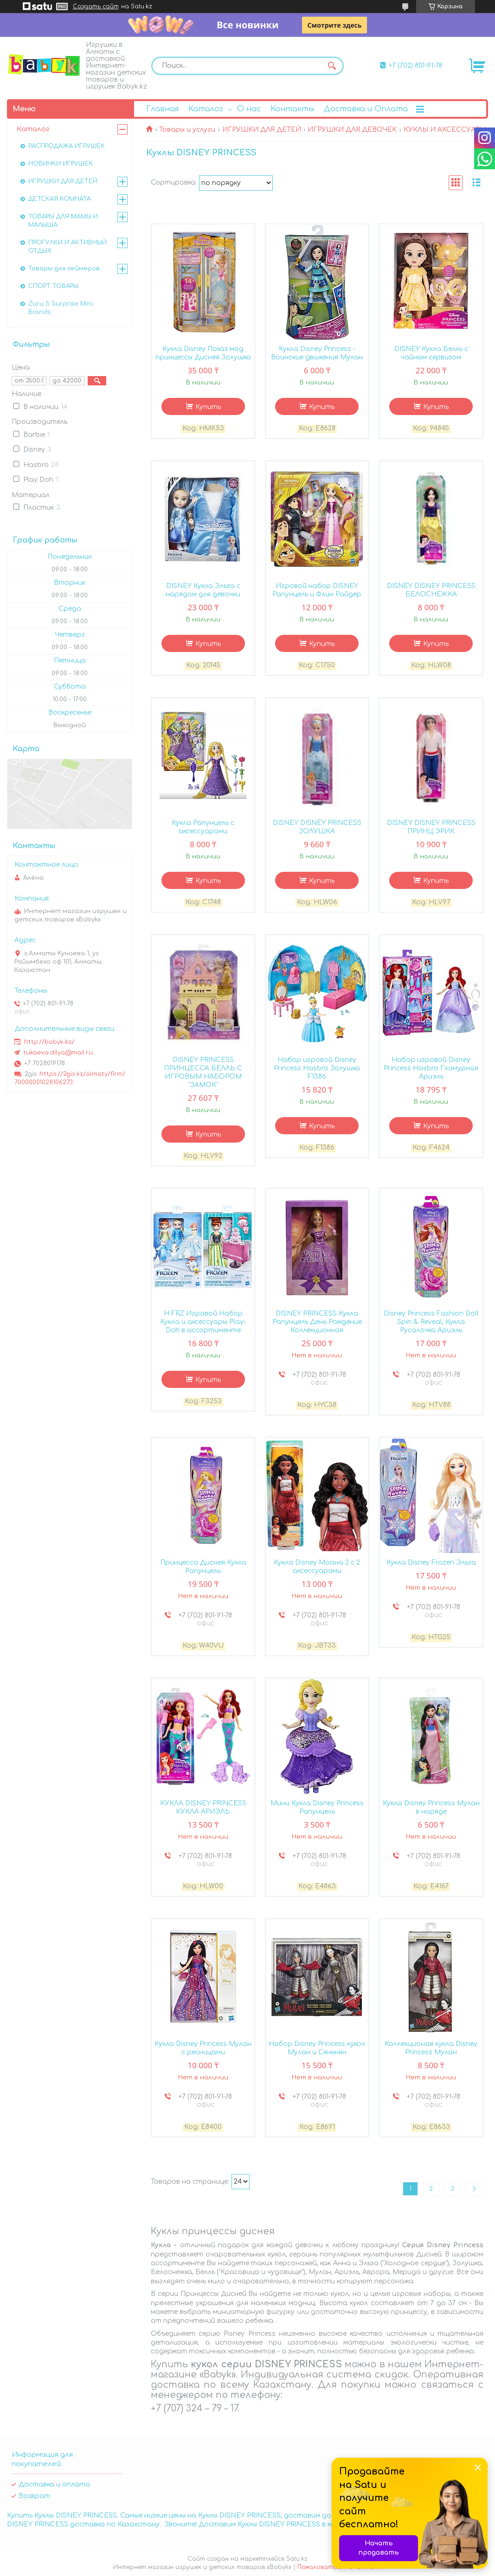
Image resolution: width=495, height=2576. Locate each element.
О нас (249, 109)
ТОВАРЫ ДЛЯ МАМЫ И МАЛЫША (63, 220)
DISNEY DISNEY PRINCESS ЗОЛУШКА (317, 827)
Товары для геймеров (64, 268)
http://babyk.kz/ (49, 1042)
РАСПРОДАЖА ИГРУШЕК (66, 146)
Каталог (205, 109)
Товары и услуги (187, 129)
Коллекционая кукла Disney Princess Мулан (431, 2048)
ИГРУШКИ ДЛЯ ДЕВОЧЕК (352, 129)
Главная (162, 109)
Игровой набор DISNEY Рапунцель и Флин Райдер (316, 590)
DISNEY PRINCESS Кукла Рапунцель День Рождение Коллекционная (317, 1322)
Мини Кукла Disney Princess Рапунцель (317, 1807)
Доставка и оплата (54, 2484)
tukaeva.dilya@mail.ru (58, 1052)
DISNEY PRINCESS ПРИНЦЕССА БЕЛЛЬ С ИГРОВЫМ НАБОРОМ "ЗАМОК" (203, 1072)
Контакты (292, 109)
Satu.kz (297, 2559)
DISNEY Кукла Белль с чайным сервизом (431, 353)
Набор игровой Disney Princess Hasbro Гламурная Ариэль (431, 1068)
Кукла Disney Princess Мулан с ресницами (202, 2048)
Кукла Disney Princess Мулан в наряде (431, 1807)
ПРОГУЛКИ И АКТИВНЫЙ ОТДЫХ (67, 246)
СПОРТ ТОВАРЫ (53, 286)
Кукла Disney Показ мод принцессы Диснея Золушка (203, 353)
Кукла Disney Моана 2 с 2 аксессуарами (317, 1566)
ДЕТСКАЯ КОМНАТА (59, 199)
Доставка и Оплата (366, 109)
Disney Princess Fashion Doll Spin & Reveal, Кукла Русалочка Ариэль (431, 1322)
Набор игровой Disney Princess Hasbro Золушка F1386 (317, 1068)
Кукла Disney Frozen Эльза (431, 1562)
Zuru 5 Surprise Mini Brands (60, 307)
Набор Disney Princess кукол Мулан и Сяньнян (317, 2048)
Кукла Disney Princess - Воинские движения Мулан (317, 353)
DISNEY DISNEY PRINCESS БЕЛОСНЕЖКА (431, 590)
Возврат (34, 2496)
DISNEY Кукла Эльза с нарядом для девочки (203, 590)
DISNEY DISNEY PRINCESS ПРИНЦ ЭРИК (431, 827)
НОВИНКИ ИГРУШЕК (60, 163)
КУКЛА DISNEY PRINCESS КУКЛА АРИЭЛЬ (203, 1807)
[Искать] (332, 66)
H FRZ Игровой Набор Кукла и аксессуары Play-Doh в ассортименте (203, 1322)
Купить (208, 406)
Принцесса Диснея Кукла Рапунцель (203, 1566)
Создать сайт (96, 6)
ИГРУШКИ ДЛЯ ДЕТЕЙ (261, 129)
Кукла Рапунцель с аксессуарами (203, 827)
